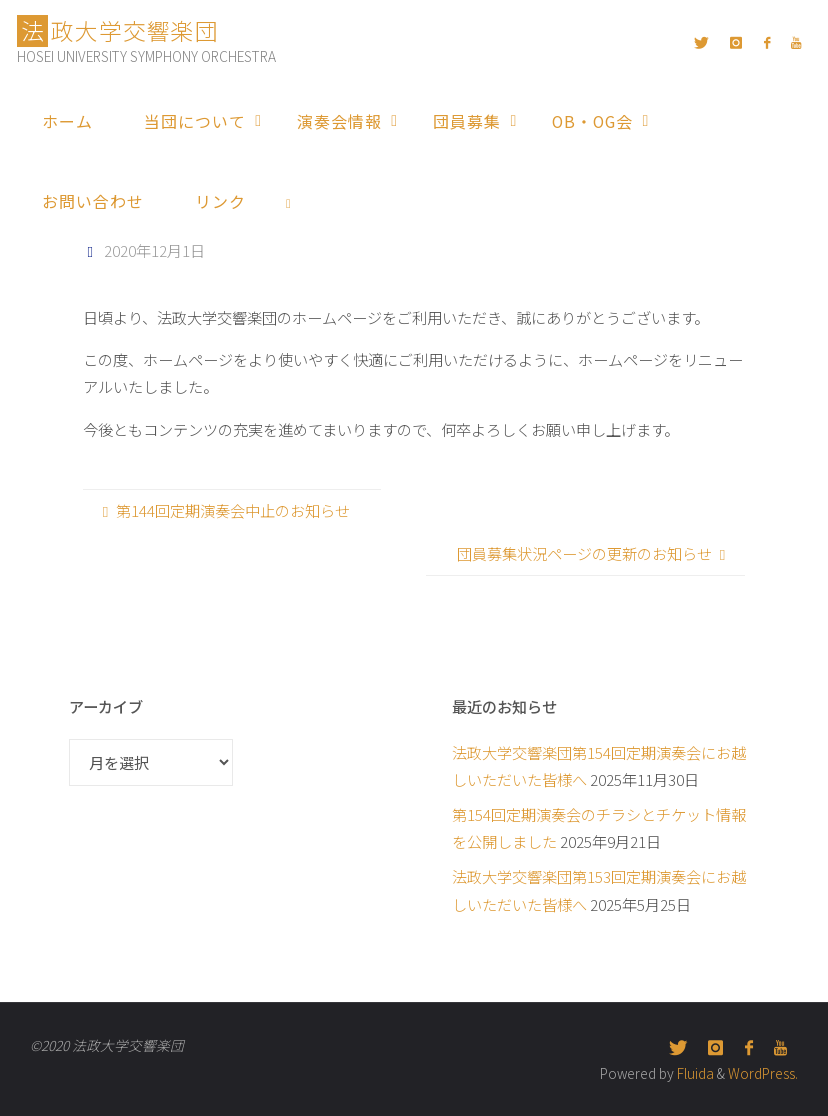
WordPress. (763, 1073)
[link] (289, 200)
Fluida (694, 1073)
